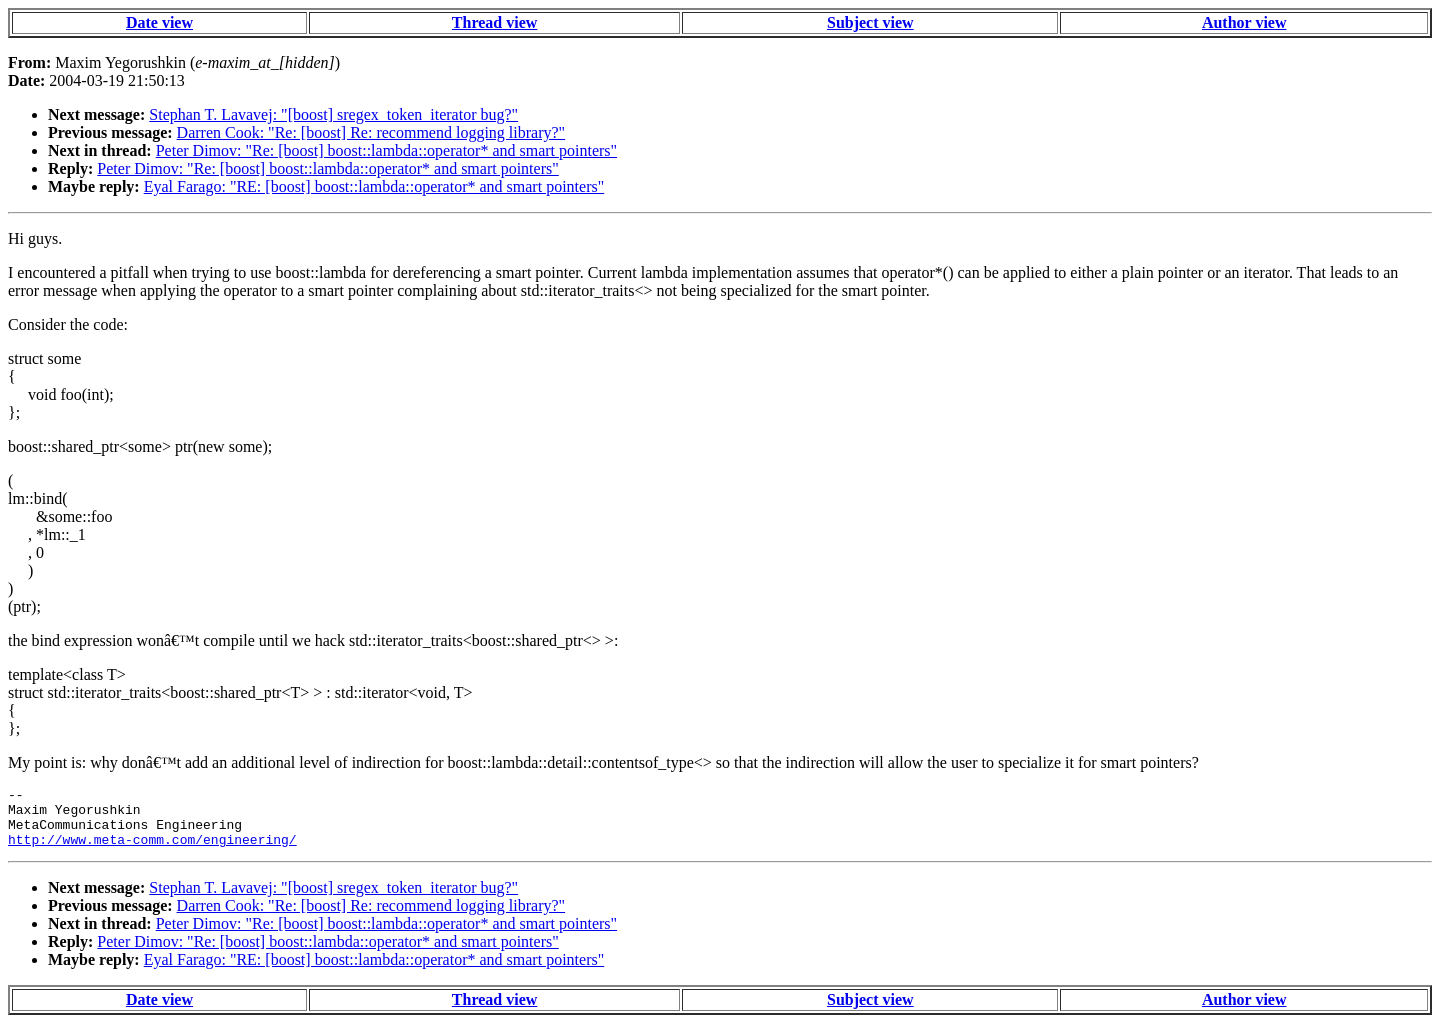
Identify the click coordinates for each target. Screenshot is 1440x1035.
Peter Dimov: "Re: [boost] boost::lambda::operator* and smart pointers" (386, 150)
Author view (1244, 22)
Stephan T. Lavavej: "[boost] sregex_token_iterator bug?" (333, 114)
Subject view (870, 22)
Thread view (494, 22)
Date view (159, 22)
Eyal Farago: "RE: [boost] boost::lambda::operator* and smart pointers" (374, 186)
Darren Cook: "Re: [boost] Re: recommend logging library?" (371, 132)
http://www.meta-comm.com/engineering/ (152, 851)
